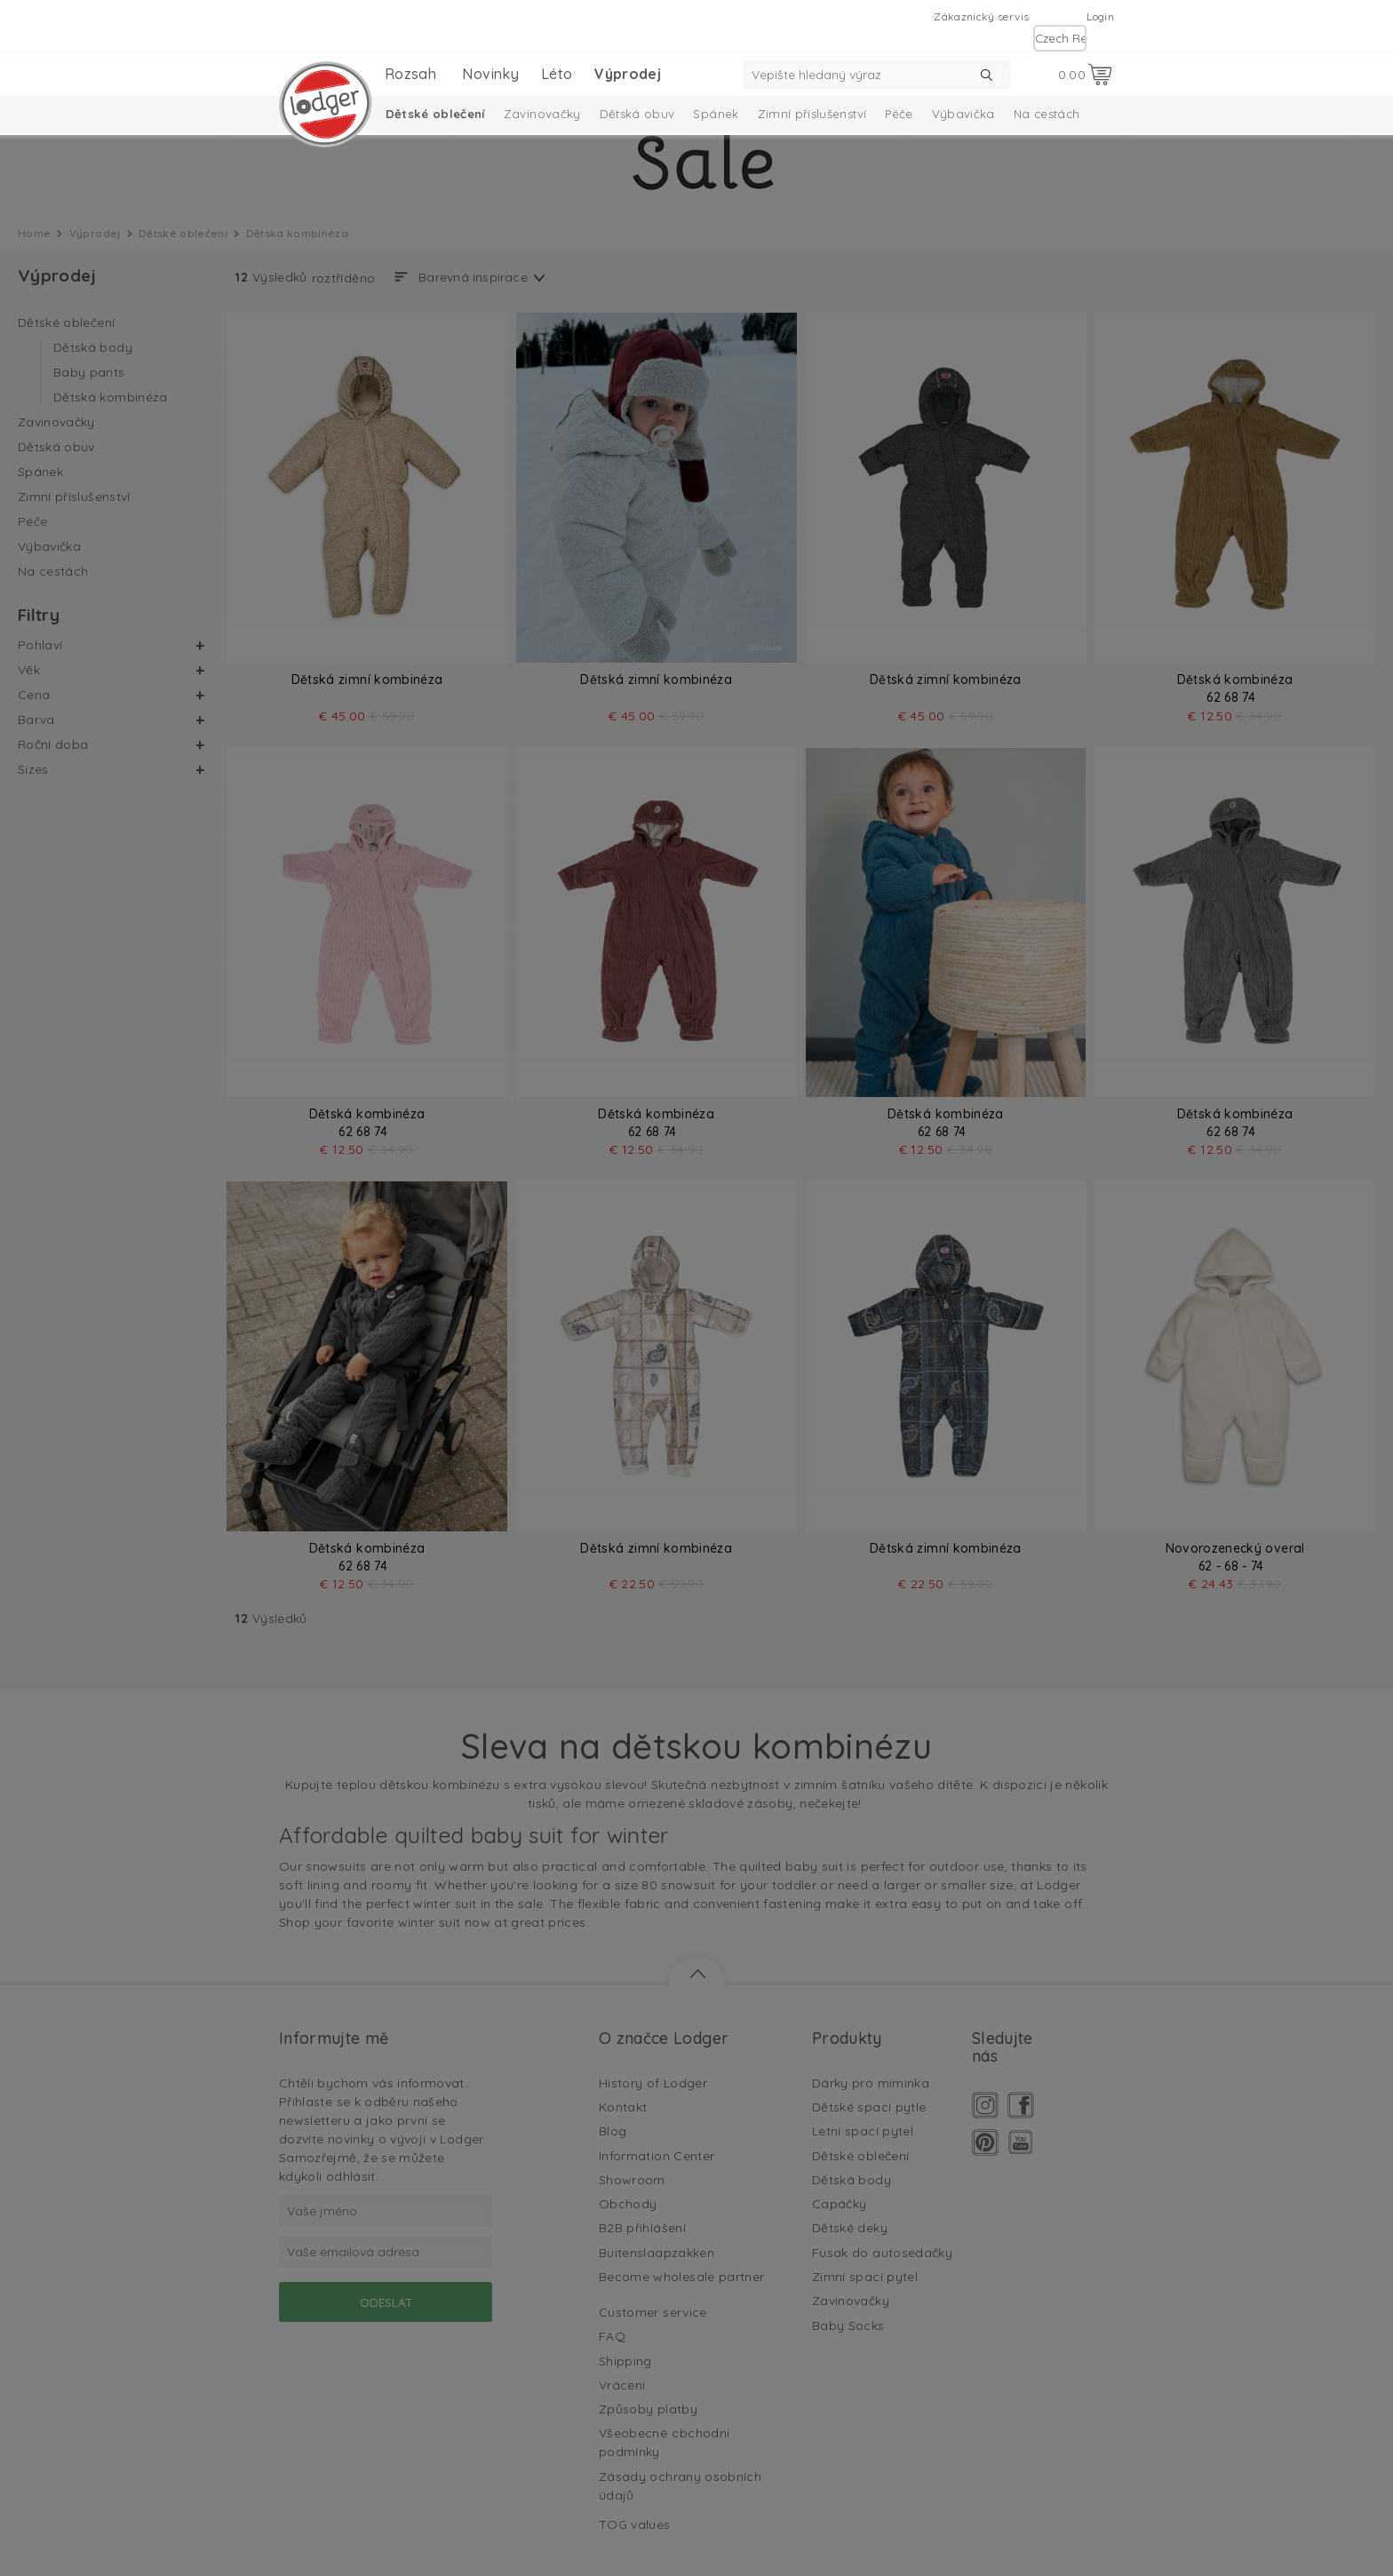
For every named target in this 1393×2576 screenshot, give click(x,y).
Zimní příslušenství (812, 114)
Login (1100, 16)
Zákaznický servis (981, 16)
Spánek (715, 114)
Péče (898, 114)
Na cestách (1047, 114)
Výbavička (963, 114)
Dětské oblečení (435, 114)
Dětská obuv (637, 114)
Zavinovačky (542, 114)
